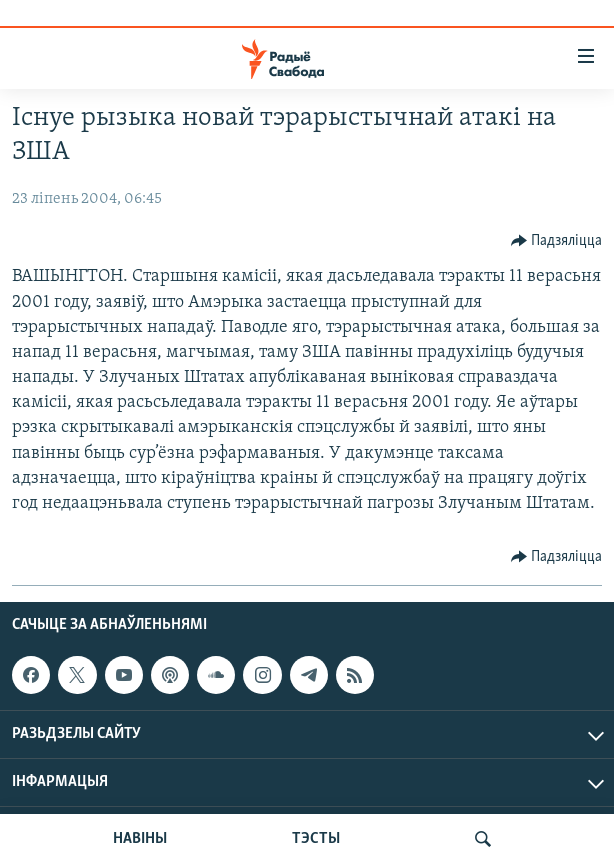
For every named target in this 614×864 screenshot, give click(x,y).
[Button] (557, 241)
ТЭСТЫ (316, 839)
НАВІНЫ (140, 839)
